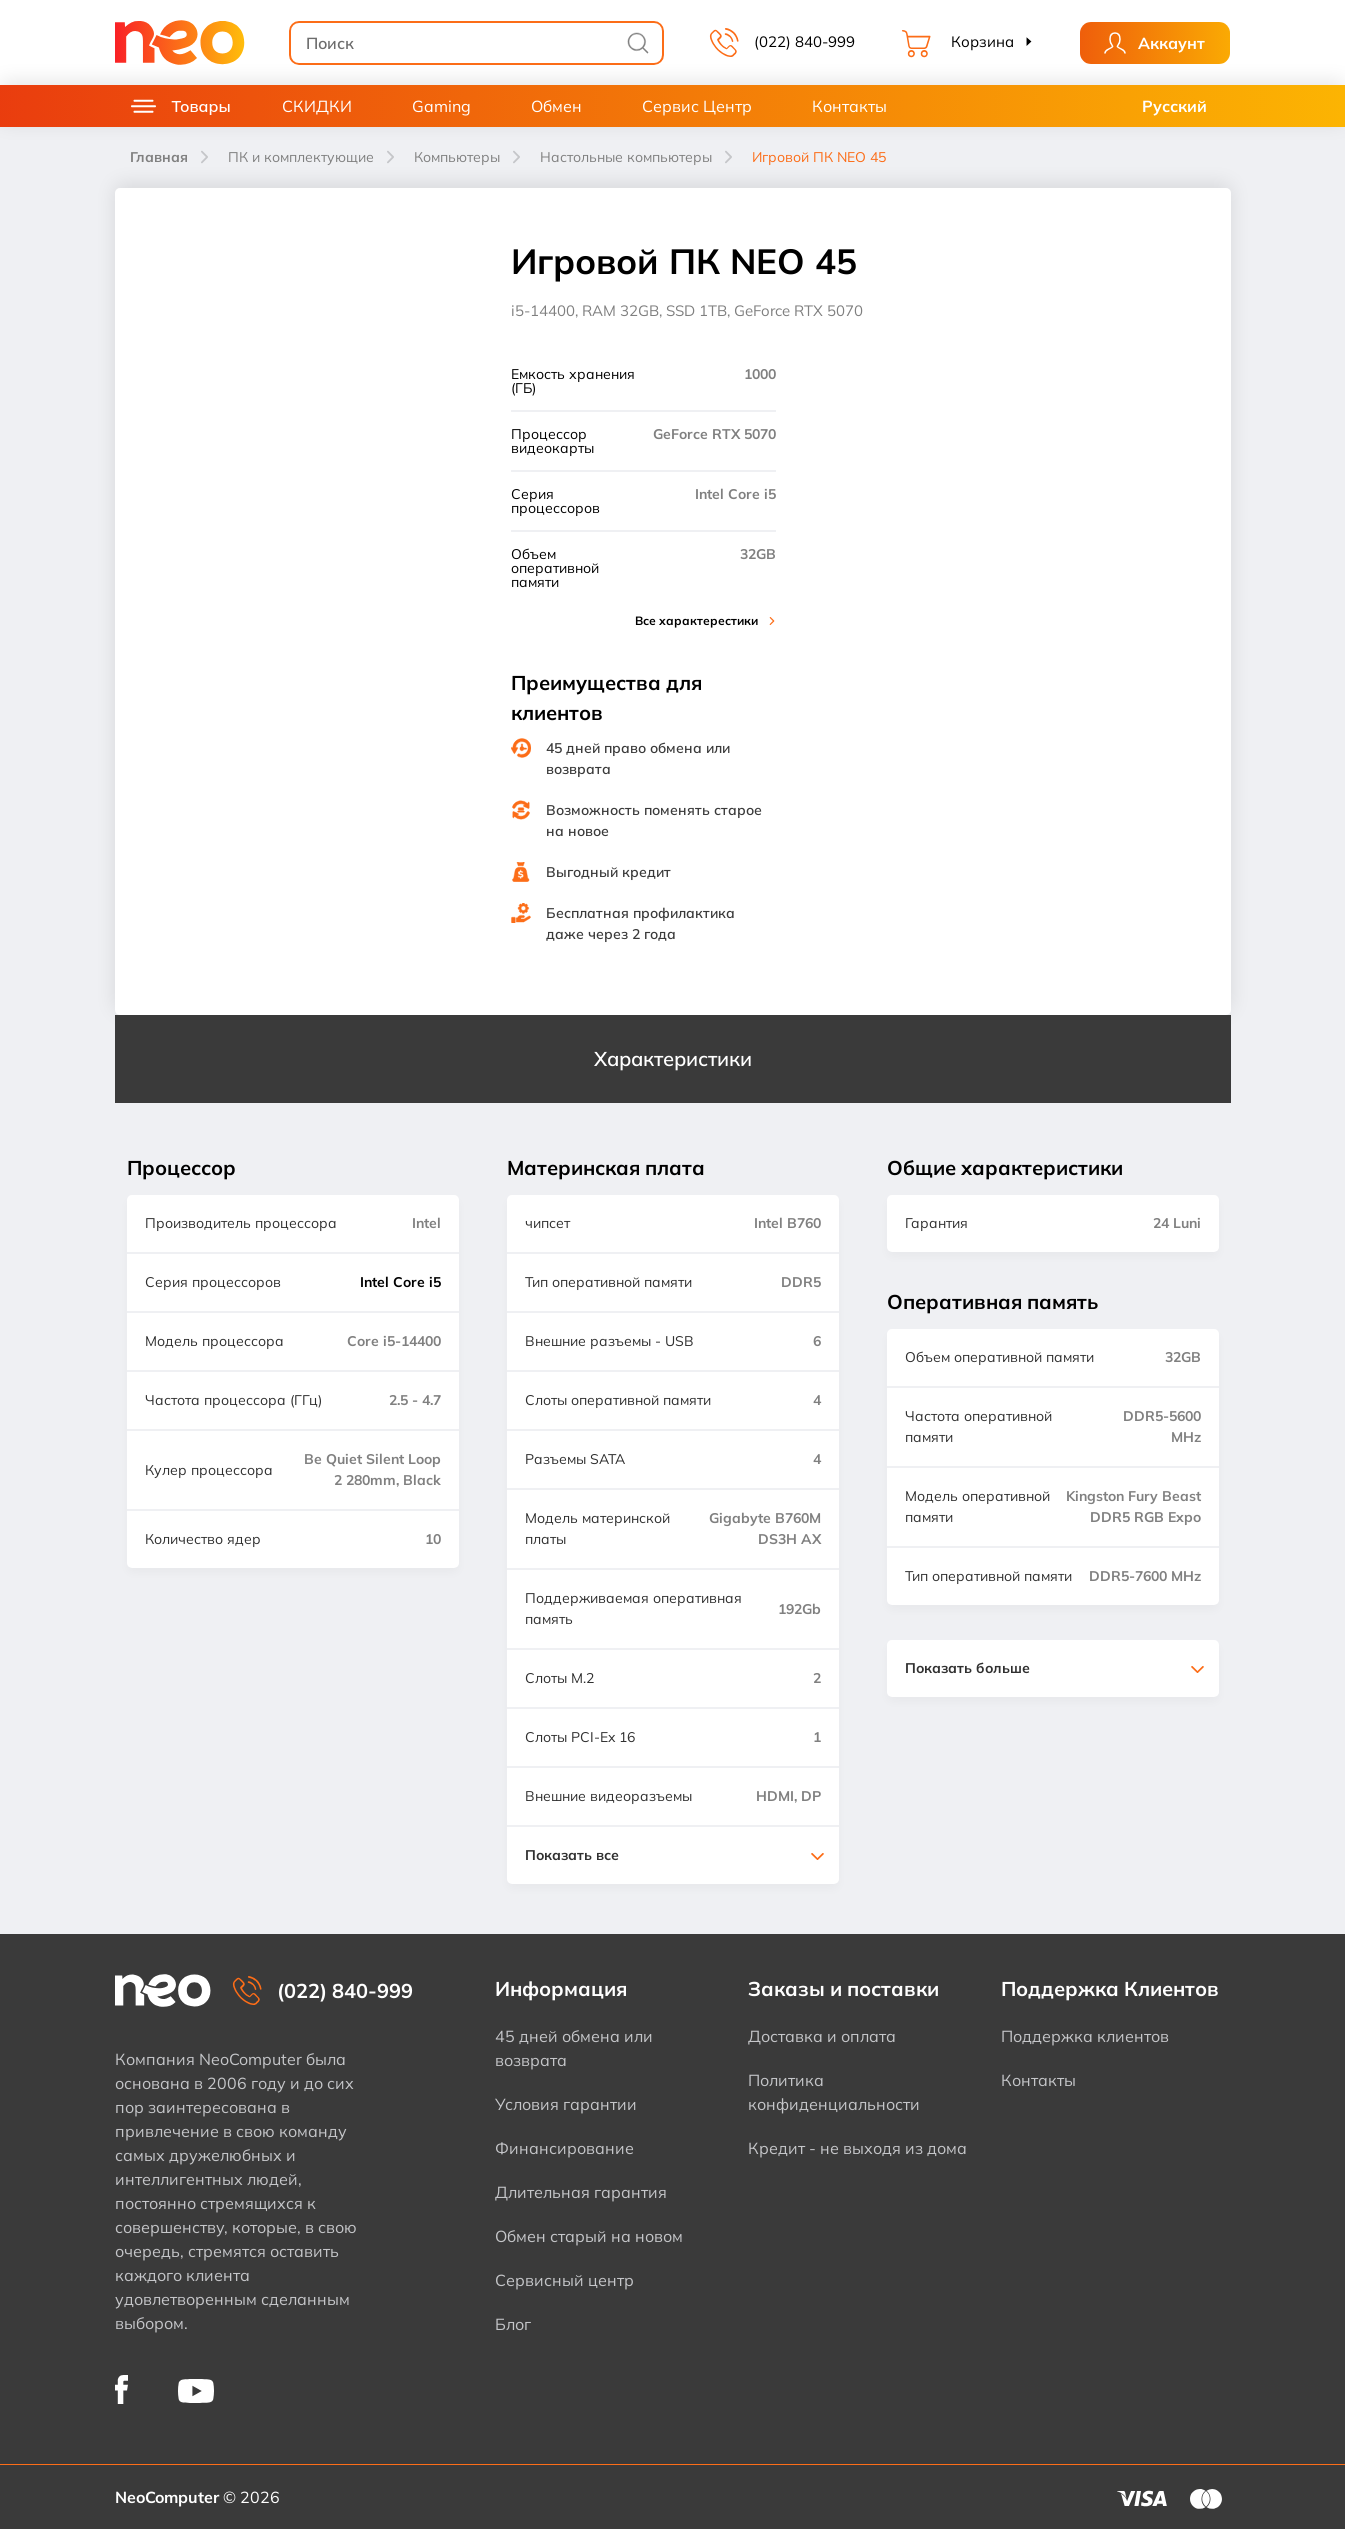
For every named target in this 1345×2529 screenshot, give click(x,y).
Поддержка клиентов (1085, 2036)
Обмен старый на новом (589, 2236)
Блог (513, 2324)
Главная (159, 157)
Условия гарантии (566, 2104)
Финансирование (564, 2148)
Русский (1174, 106)
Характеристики (673, 1058)
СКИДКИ (317, 106)
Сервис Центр (697, 106)
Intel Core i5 (400, 1282)
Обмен (556, 106)
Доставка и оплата (822, 2036)
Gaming (441, 106)
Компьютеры (457, 157)
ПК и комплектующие (301, 157)
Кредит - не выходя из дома (857, 2148)
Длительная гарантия (581, 2192)
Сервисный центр (564, 2280)
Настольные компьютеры (626, 157)
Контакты (849, 106)
